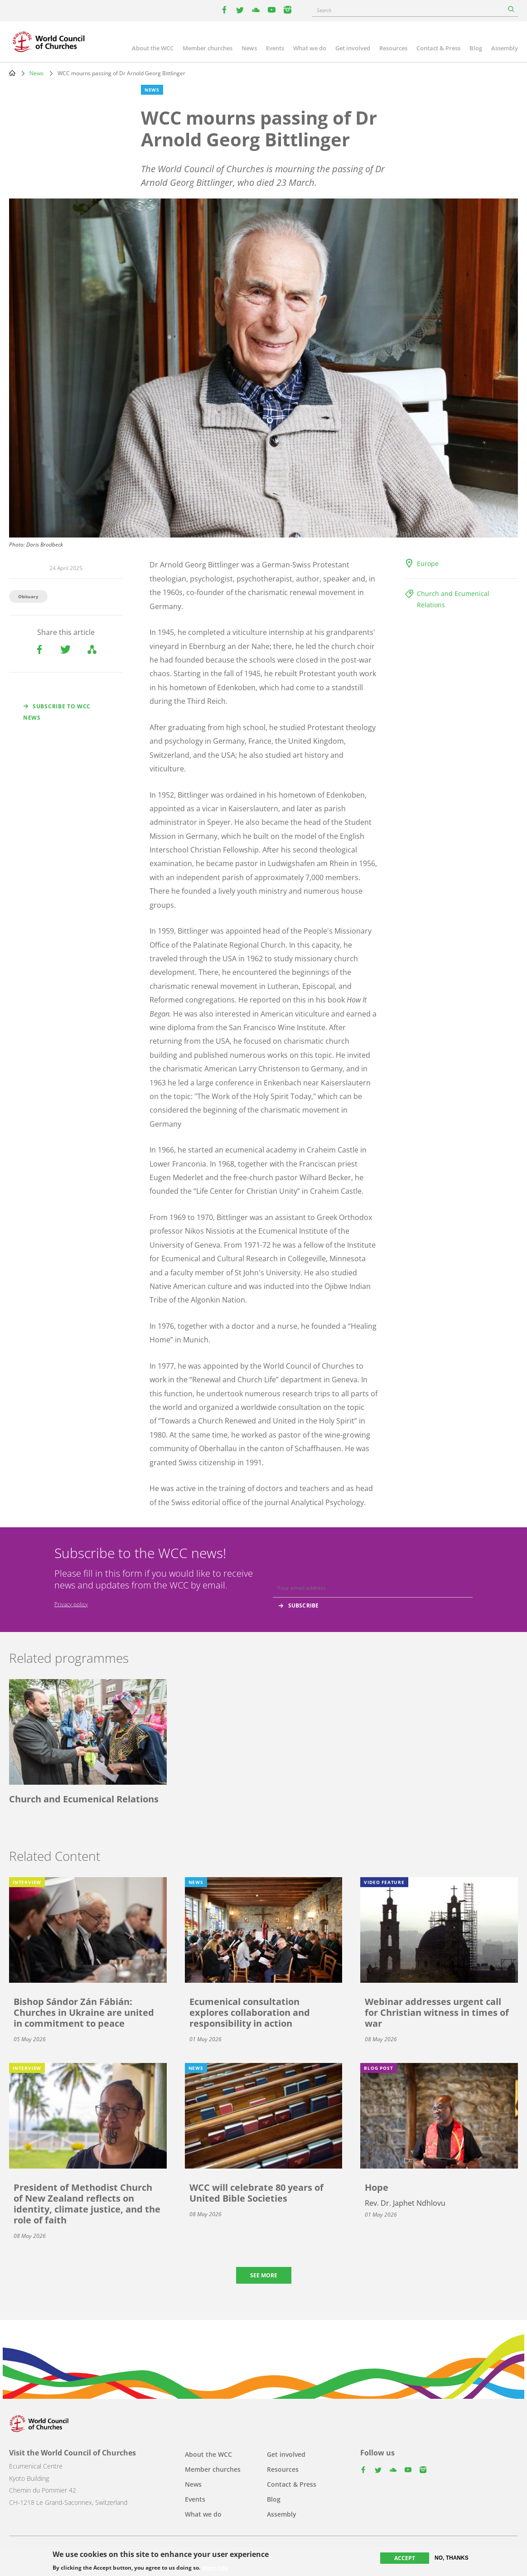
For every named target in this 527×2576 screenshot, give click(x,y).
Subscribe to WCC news (57, 711)
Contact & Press (438, 48)
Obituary (28, 596)
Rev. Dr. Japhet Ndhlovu (405, 2203)
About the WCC (153, 48)
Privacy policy (71, 1604)
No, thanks (452, 2558)
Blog (475, 48)
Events (275, 48)
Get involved (352, 48)
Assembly (504, 48)
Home (12, 73)
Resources (393, 48)
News (249, 48)
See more (263, 2275)
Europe (428, 563)
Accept (404, 2558)
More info (215, 2568)
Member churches (207, 48)
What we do (309, 48)
